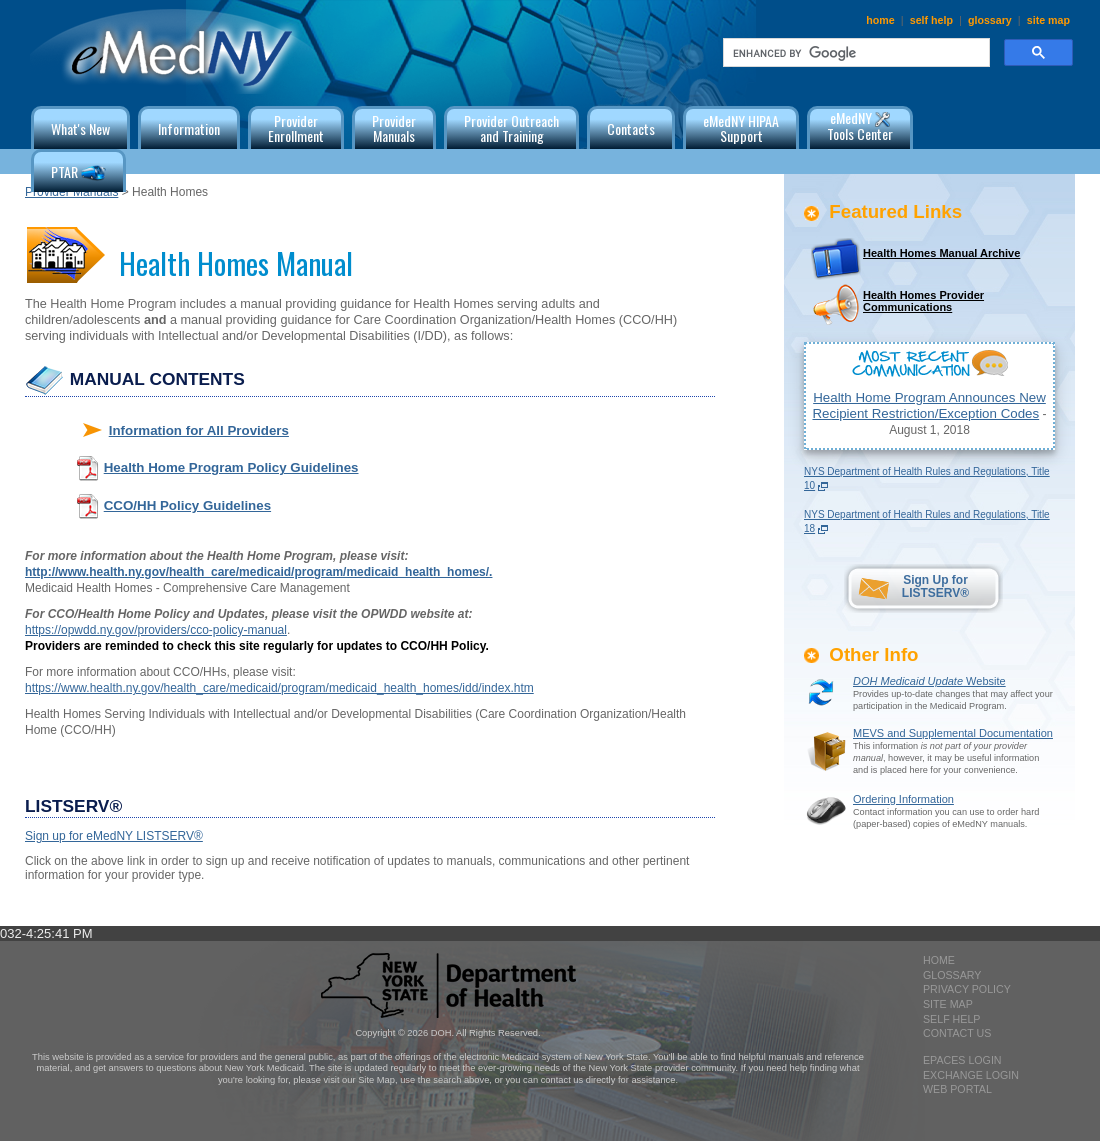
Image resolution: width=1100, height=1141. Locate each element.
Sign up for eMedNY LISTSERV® (114, 836)
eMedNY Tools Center (860, 125)
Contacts (631, 128)
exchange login (971, 1075)
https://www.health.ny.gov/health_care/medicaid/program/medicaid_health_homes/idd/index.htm (279, 688)
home (880, 20)
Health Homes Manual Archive (941, 253)
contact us (957, 1033)
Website (929, 681)
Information (189, 128)
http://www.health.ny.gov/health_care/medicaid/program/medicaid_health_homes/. (258, 572)
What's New (80, 128)
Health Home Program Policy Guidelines (231, 467)
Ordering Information (903, 799)
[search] (854, 53)
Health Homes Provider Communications (923, 301)
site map (1048, 20)
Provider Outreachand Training (511, 128)
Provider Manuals (71, 192)
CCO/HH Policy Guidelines (187, 505)
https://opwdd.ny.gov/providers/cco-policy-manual (156, 630)
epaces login (962, 1060)
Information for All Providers (199, 430)
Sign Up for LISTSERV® (935, 586)
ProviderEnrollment (296, 128)
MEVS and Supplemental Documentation (953, 733)
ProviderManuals (394, 128)
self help (931, 20)
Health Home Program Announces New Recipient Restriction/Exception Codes (928, 405)
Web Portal (957, 1089)
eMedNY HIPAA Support (741, 128)
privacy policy (967, 989)
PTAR (78, 173)
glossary (990, 20)
